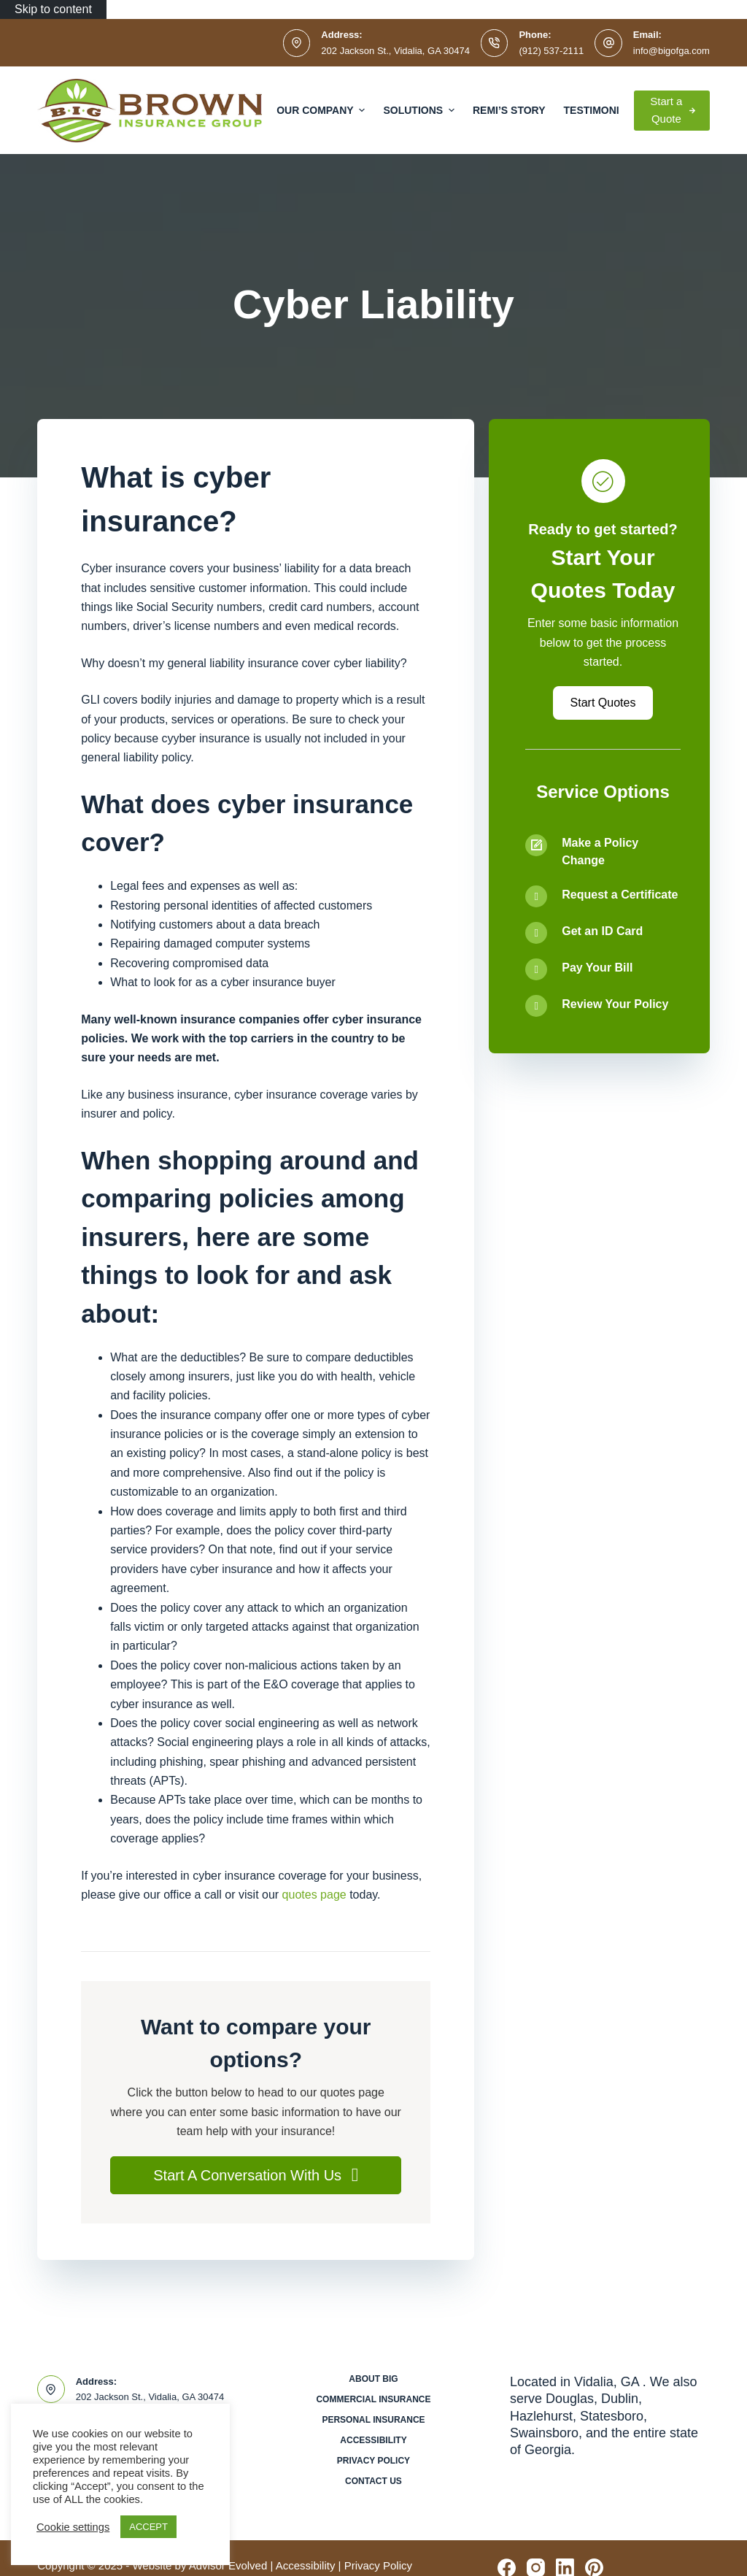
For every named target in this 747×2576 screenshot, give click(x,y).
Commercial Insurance (373, 2399)
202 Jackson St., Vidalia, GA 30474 (395, 50)
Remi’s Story (509, 110)
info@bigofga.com (671, 50)
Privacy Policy (373, 2461)
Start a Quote (672, 110)
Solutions (420, 110)
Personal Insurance (373, 2420)
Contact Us (373, 2481)
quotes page (314, 1894)
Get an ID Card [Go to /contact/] (602, 931)
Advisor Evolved (228, 2565)
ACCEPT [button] (148, 2526)
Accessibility (373, 2440)
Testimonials (602, 110)
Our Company (322, 110)
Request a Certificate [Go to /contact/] (620, 894)
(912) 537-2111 (551, 50)
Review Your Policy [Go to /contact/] (615, 1004)
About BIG (373, 2379)
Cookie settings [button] (72, 2527)
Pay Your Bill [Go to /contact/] (597, 967)
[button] (255, 2175)
